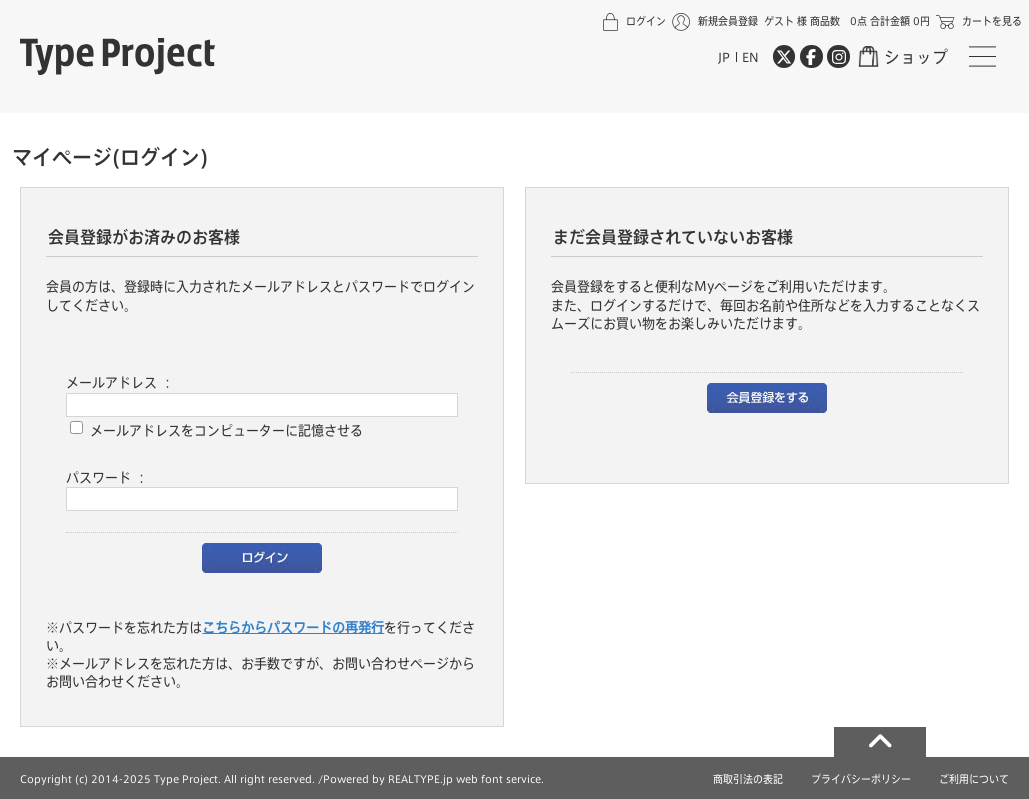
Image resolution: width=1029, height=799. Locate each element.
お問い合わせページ (390, 663)
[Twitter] (784, 56)
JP (724, 57)
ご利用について (974, 779)
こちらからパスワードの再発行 (293, 627)
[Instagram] (838, 56)
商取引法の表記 (748, 779)
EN (750, 57)
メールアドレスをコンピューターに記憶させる (226, 429)
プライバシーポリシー (861, 779)
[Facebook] (811, 56)
